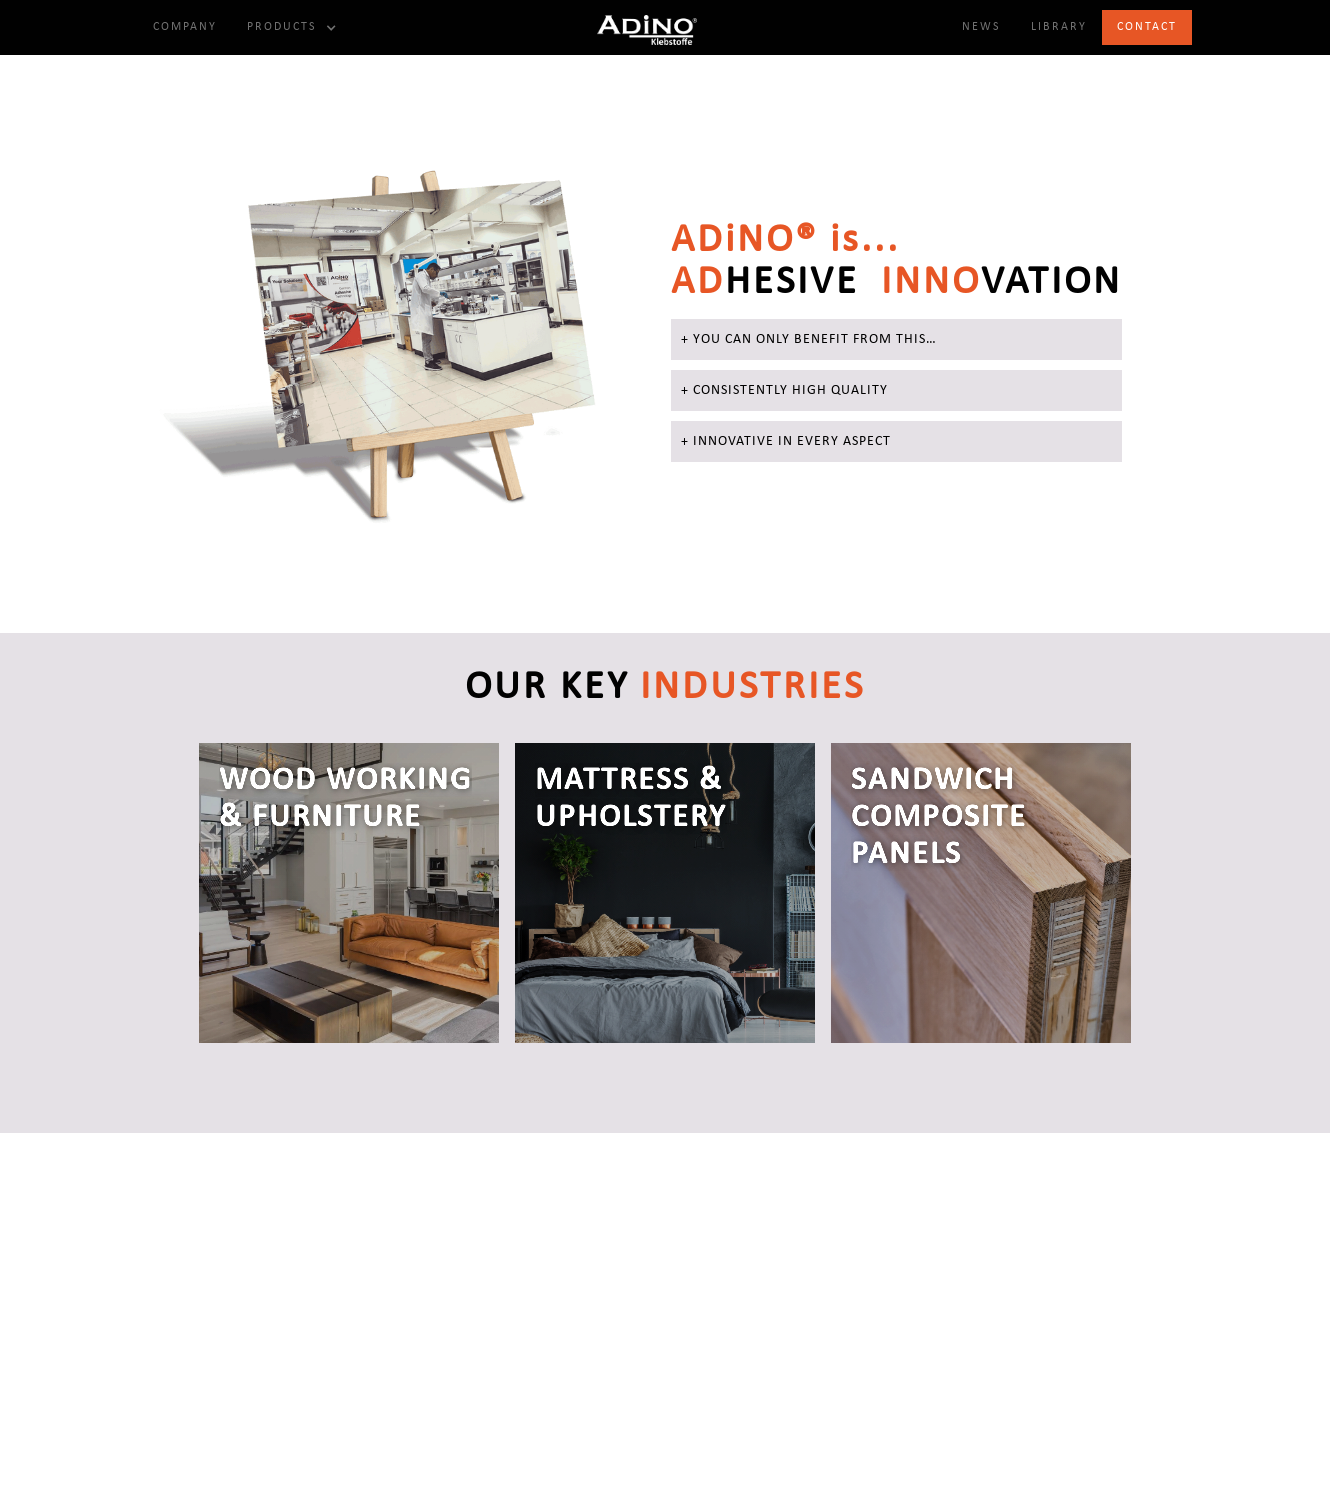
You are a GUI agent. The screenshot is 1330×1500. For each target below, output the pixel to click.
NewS (981, 27)
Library (1059, 27)
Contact (1147, 27)
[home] (647, 27)
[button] (289, 27)
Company (185, 27)
